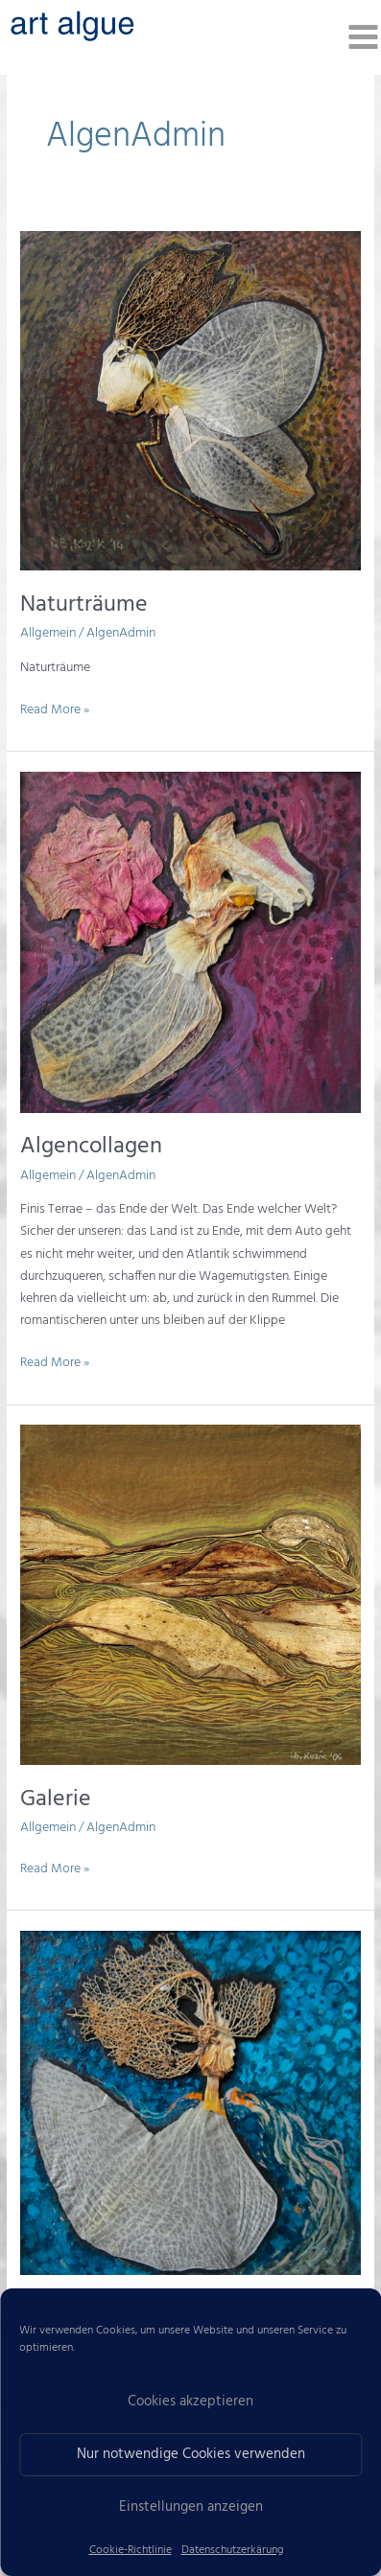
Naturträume (84, 605)
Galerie (55, 1799)
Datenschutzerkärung (232, 2550)
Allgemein (48, 633)
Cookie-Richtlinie (130, 2550)
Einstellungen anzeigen (191, 2506)
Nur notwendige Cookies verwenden (191, 2454)
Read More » (54, 709)
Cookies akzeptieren (190, 2401)
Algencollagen (91, 1146)
